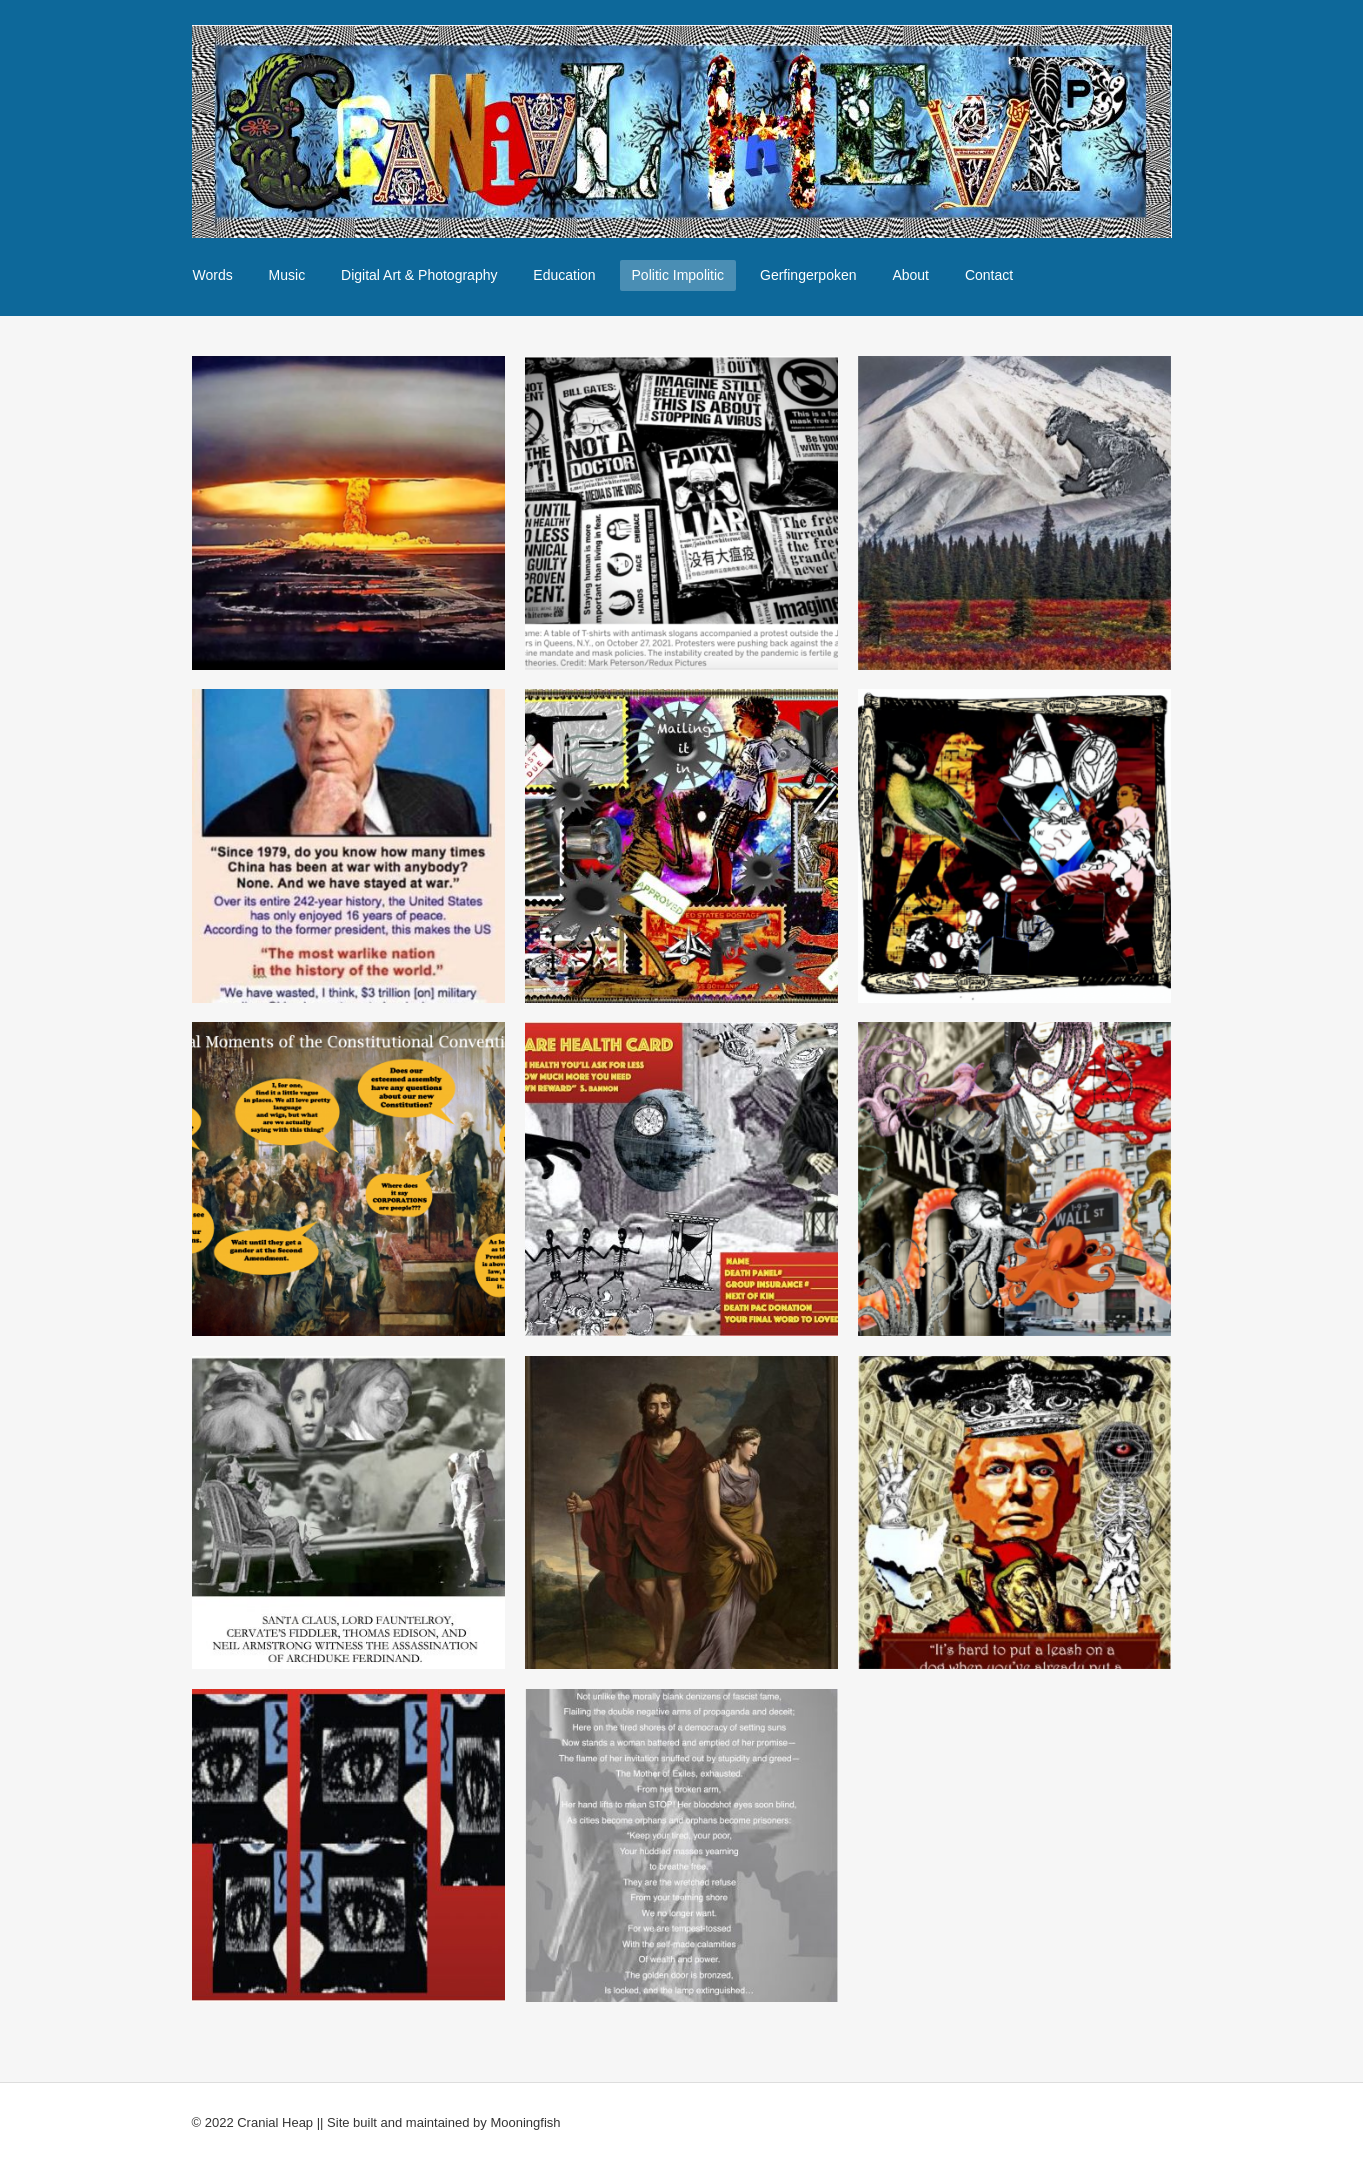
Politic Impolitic (678, 275)
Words (213, 275)
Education (564, 275)
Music (287, 275)
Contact (989, 275)
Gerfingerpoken (808, 275)
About (910, 275)
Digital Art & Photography (419, 275)
